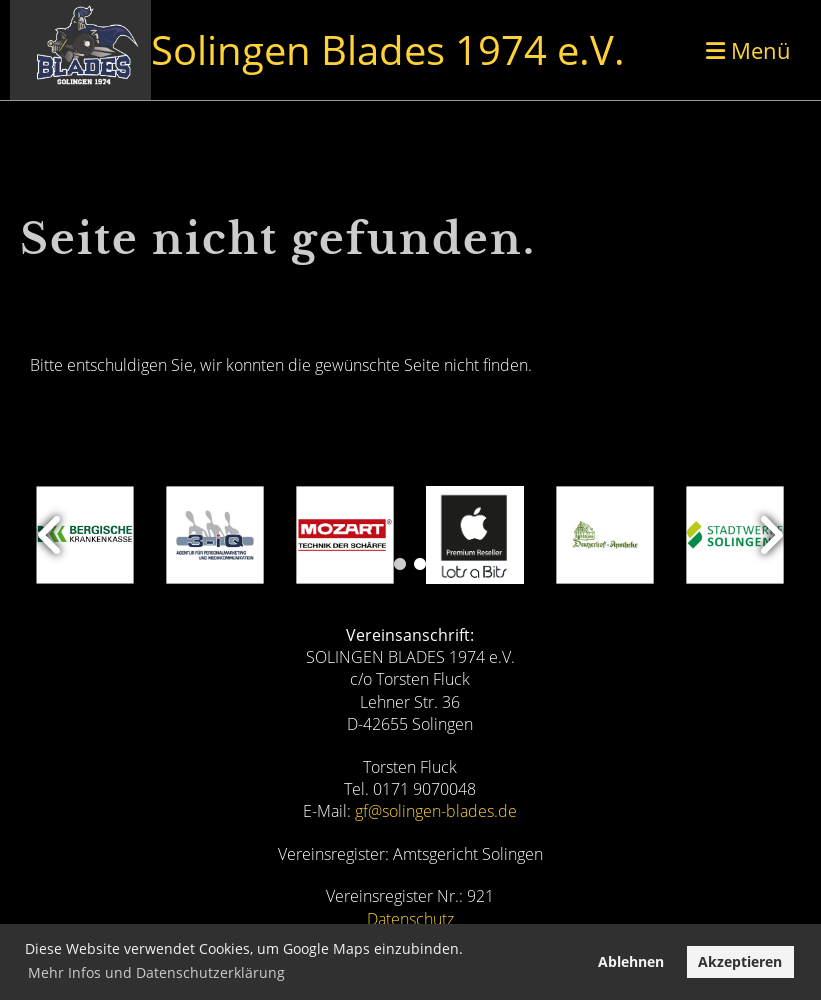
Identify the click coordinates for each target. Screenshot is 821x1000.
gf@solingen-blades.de (436, 811)
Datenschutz (410, 919)
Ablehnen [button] (631, 961)
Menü (748, 50)
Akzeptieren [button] (740, 961)
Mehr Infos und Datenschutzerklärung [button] (156, 972)
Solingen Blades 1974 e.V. (388, 49)
